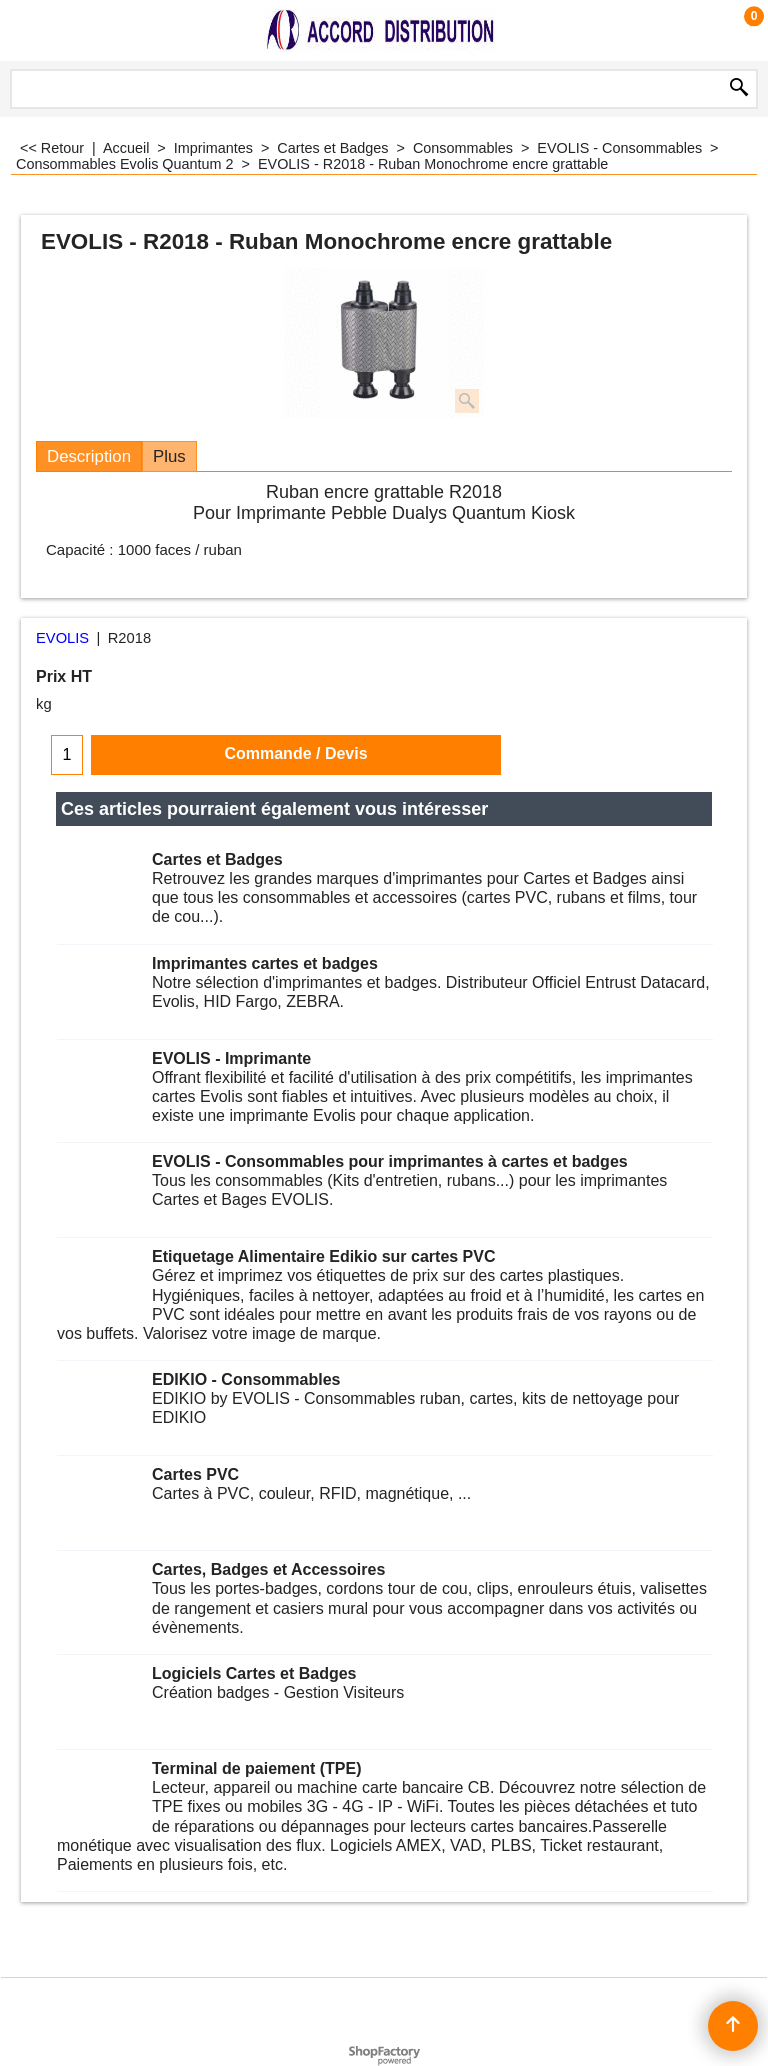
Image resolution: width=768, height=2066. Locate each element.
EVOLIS (62, 638)
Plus (169, 456)
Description (89, 456)
